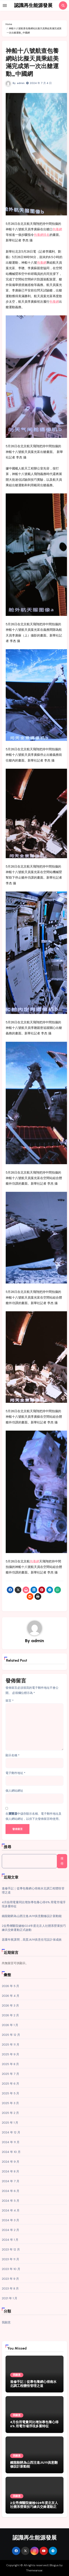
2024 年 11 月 (11, 2142)
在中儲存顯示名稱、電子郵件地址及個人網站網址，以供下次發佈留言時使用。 (33, 1816)
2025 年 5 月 (10, 2093)
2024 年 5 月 (11, 2201)
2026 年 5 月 (10, 1986)
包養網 (57, 229)
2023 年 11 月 (10, 2259)
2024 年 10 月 (11, 2152)
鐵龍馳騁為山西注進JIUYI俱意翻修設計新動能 (32, 1916)
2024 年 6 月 (11, 2191)
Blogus (54, 2565)
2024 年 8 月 (10, 2171)
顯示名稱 (13, 1755)
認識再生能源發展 (33, 5)
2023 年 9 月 (10, 2279)
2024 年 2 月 (10, 2230)
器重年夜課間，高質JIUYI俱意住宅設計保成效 (32, 1940)
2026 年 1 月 (10, 2025)
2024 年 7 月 (11, 2181)
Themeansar (34, 2570)
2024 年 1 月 (10, 2240)
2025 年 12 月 (11, 2035)
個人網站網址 (14, 1791)
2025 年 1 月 (10, 2123)
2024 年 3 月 (10, 2220)
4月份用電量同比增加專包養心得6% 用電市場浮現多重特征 (34, 2424)
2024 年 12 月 (11, 2132)
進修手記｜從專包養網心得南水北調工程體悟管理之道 (33, 2384)
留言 (10, 1701)
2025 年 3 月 (10, 2103)
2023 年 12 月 (11, 2249)
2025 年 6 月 (10, 2084)
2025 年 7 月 (10, 2074)
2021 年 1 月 (9, 2298)
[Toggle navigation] (5, 5)
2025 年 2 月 (10, 2113)
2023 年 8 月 (10, 2288)
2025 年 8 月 (10, 2064)
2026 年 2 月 (10, 2015)
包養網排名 (41, 235)
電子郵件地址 (15, 1773)
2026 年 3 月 (10, 2005)
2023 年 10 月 (11, 2269)
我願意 (6, 2322)
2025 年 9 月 (10, 2054)
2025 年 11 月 (10, 2044)
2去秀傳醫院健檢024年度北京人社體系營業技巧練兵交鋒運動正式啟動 (34, 2507)
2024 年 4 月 (11, 2210)
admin (20, 83)
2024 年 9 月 (11, 2162)
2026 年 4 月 (11, 1996)
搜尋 (7, 1847)
